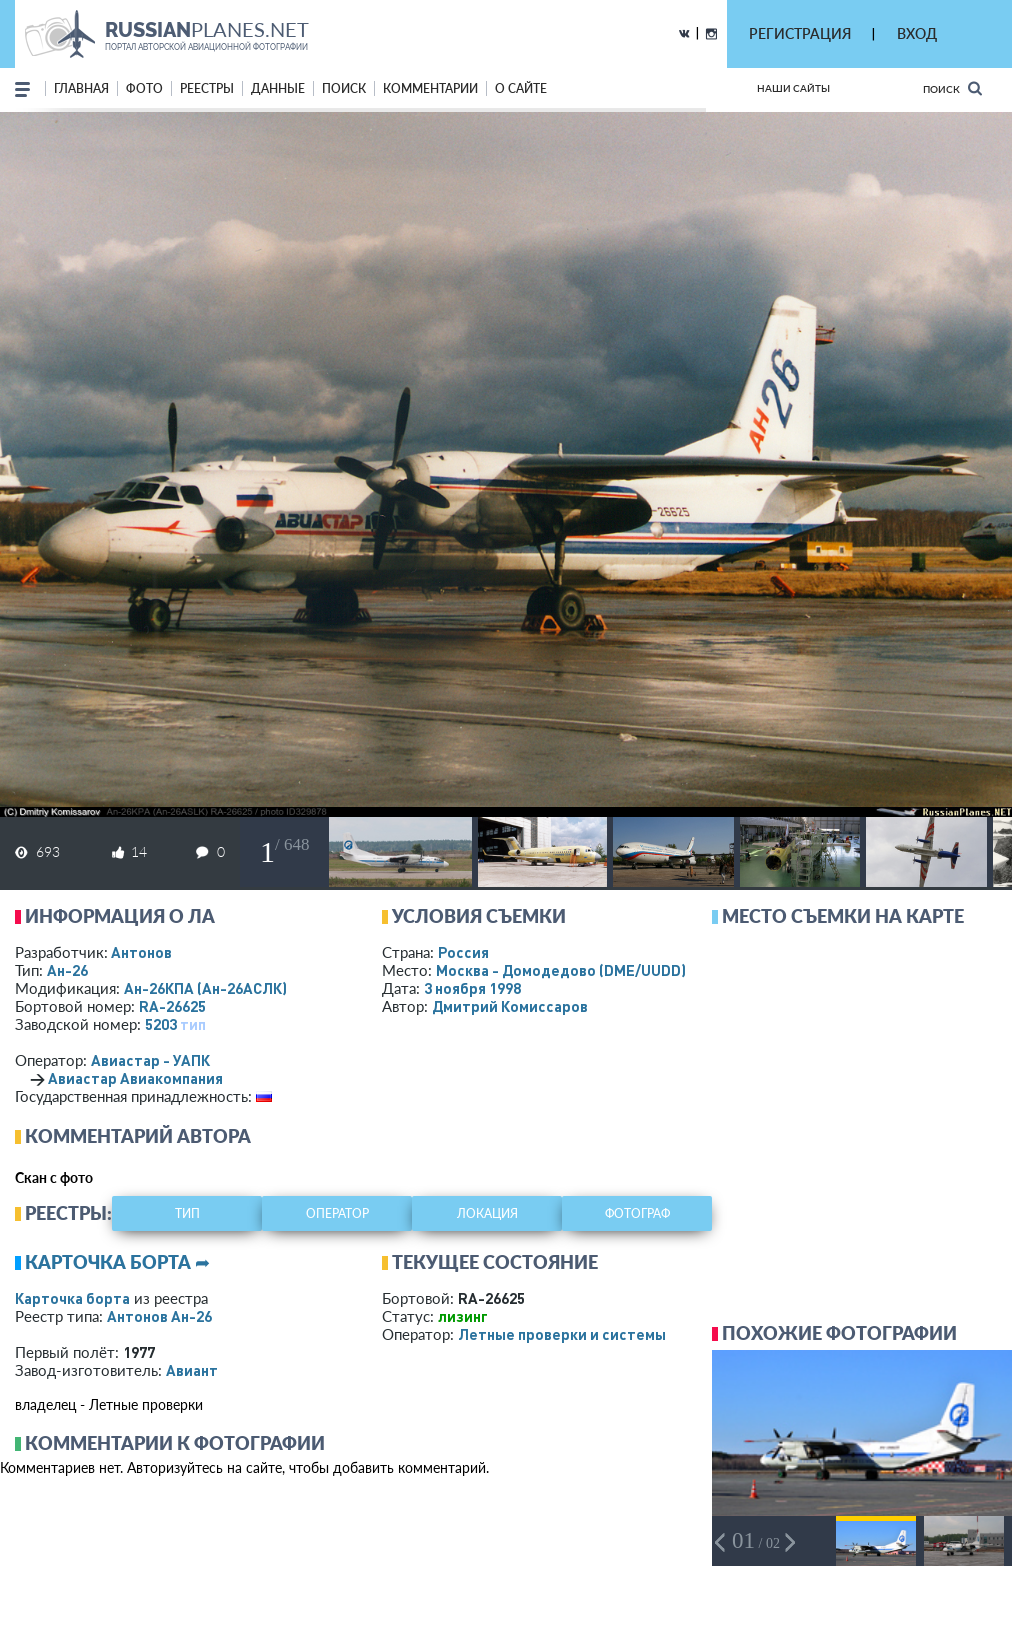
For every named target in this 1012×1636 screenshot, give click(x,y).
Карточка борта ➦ (117, 1262)
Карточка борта (72, 1298)
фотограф (637, 1213)
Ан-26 (67, 970)
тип (193, 1024)
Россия (463, 952)
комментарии (430, 88)
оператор (337, 1213)
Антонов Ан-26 (159, 1316)
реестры (207, 88)
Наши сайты (793, 88)
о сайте (521, 88)
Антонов (141, 952)
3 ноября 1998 (472, 988)
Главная (81, 88)
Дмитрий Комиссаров (510, 1006)
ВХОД (917, 33)
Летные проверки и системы (562, 1334)
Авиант (192, 1370)
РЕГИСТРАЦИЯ (800, 33)
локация (487, 1213)
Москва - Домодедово (561, 970)
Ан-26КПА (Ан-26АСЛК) (205, 988)
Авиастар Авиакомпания (135, 1078)
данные (278, 88)
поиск (344, 88)
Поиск (952, 88)
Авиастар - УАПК (150, 1060)
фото (144, 88)
